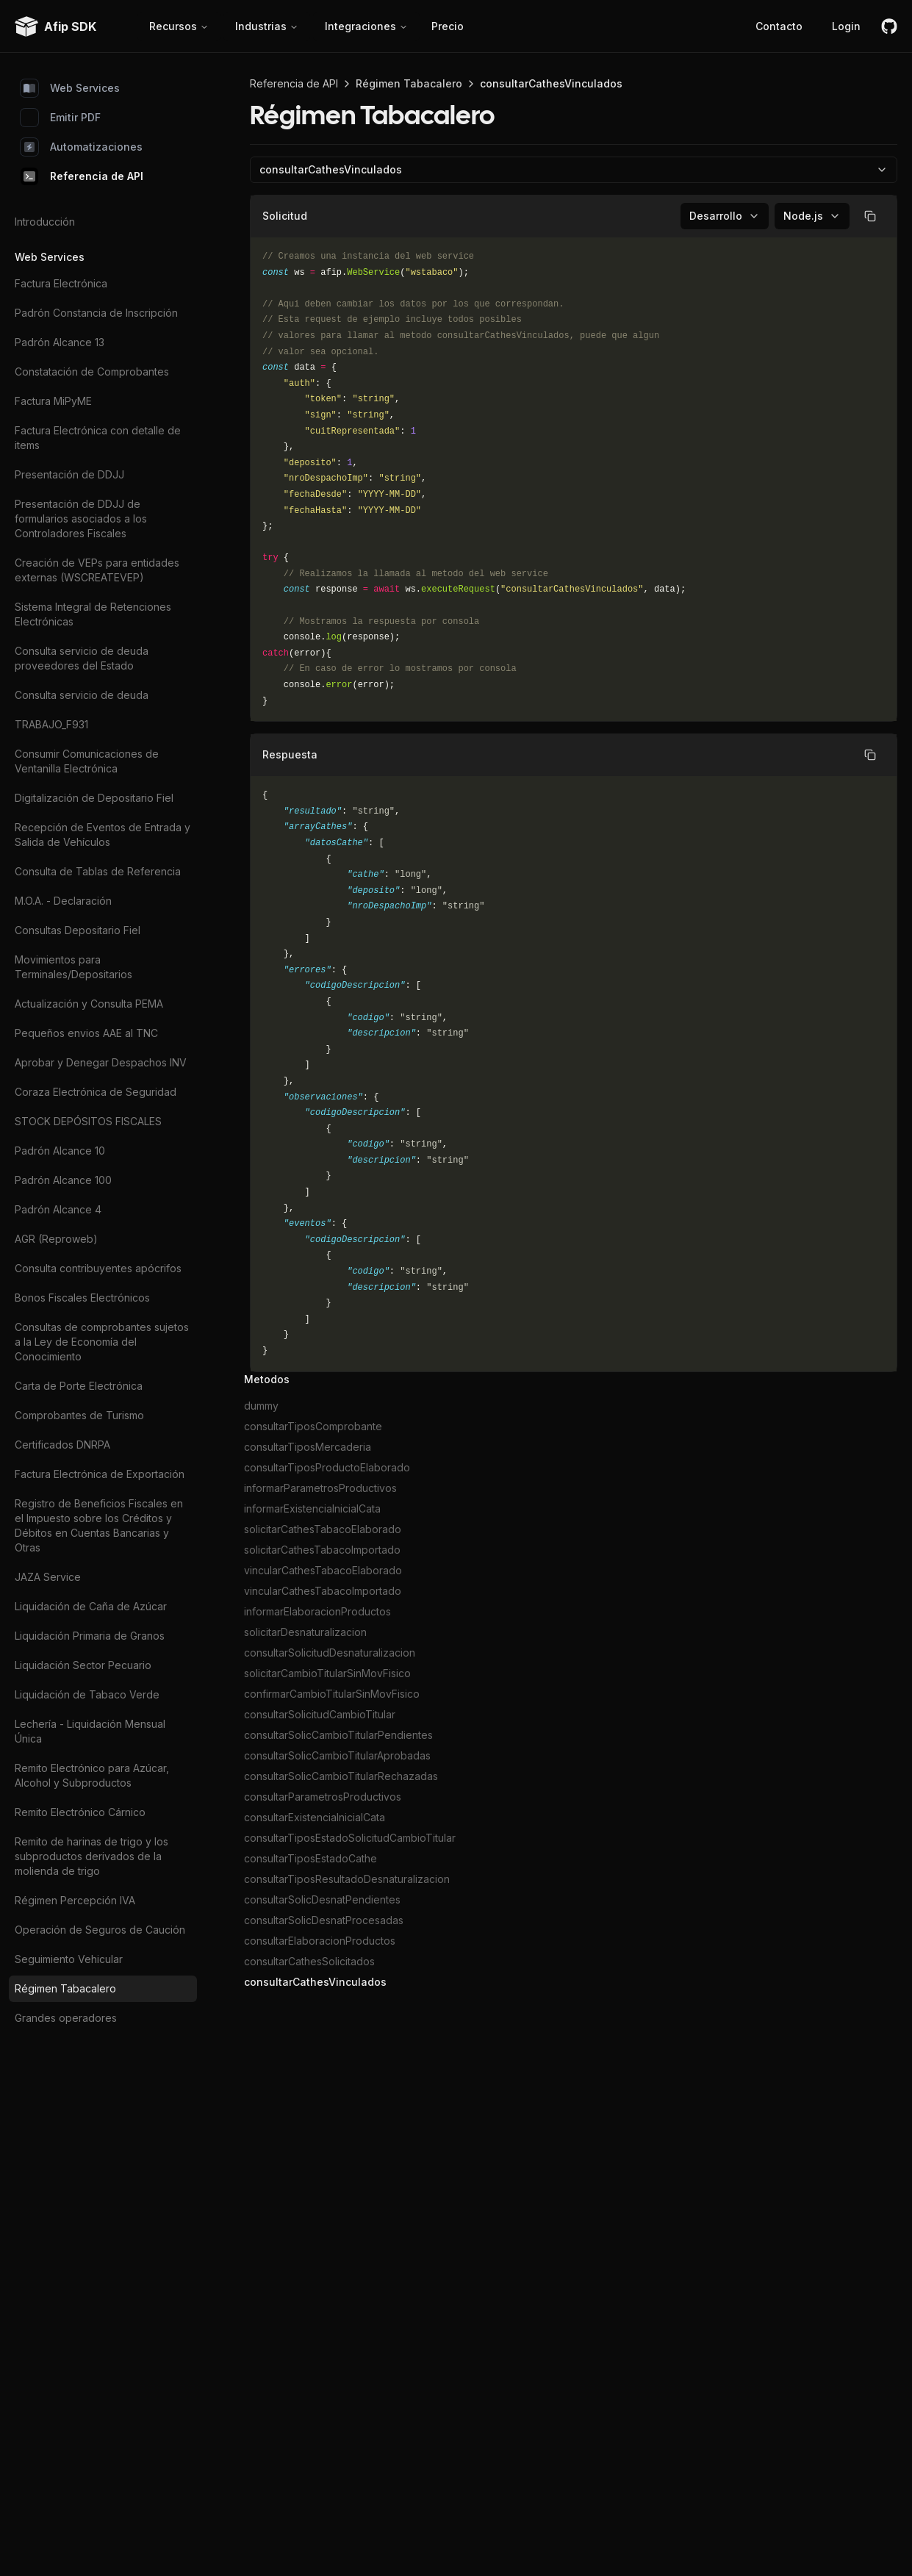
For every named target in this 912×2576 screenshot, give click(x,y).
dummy (261, 1405)
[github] (889, 26)
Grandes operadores (66, 2018)
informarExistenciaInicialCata (312, 1508)
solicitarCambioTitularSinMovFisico (327, 1673)
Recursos (179, 26)
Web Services (70, 88)
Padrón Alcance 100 (63, 1180)
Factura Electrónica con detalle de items (98, 437)
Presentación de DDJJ (69, 474)
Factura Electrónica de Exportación (99, 1474)
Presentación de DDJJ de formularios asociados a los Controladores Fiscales (81, 518)
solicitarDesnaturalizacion (305, 1632)
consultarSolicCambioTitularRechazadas (341, 1776)
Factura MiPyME (53, 401)
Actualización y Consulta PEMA (89, 1003)
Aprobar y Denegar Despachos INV (101, 1062)
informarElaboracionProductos (317, 1611)
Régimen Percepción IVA (75, 1900)
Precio (447, 26)
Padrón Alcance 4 (58, 1209)
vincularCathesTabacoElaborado (323, 1570)
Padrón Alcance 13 (59, 342)
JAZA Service (48, 1577)
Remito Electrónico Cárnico (80, 1812)
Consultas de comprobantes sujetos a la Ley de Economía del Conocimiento (102, 1342)
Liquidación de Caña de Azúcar (91, 1606)
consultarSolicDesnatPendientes (322, 1899)
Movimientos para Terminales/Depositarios (73, 966)
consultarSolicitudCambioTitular (319, 1714)
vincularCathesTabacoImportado (322, 1591)
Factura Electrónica (61, 283)
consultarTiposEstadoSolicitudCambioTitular (350, 1837)
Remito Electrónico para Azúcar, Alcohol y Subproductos (92, 1775)
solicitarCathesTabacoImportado (322, 1549)
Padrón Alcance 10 (60, 1150)
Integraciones (366, 26)
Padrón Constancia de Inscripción (96, 312)
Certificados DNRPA (62, 1444)
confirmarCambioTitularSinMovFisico (332, 1693)
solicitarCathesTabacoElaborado (322, 1529)
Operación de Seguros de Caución (100, 1929)
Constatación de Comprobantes (92, 371)
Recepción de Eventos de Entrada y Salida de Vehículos (102, 834)
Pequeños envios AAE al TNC (86, 1033)
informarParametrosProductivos (320, 1488)
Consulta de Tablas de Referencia (98, 871)
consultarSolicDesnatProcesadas (323, 1920)
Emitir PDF (61, 117)
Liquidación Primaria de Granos (90, 1635)
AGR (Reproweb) (56, 1239)
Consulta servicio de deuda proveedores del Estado (81, 658)
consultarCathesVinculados (315, 1982)
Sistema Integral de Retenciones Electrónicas (93, 614)
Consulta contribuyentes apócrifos (98, 1268)
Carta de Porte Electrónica (79, 1386)
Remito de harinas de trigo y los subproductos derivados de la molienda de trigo (91, 1856)
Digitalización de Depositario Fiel (94, 798)
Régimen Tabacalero (65, 1988)
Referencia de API (82, 176)
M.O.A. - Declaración (63, 900)
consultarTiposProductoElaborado (327, 1467)
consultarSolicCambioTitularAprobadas (337, 1755)
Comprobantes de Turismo (79, 1415)
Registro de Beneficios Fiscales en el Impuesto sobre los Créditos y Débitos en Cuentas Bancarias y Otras (99, 1525)
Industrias (266, 26)
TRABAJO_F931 (51, 724)
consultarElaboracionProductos (319, 1940)
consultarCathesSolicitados (309, 1961)
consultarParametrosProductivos (322, 1796)
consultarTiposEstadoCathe (310, 1858)
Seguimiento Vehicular (69, 1959)
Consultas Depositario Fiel (77, 930)
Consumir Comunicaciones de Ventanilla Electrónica (87, 761)
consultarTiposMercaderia (307, 1447)
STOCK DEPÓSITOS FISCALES (88, 1121)
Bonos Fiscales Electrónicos (82, 1297)
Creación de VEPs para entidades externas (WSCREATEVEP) (97, 570)
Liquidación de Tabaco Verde (87, 1694)
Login (846, 26)
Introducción (45, 221)
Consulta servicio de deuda (81, 695)
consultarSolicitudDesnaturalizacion (329, 1652)
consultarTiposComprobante (313, 1426)
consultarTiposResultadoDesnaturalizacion (347, 1879)
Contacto (779, 26)
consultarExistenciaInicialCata (314, 1817)
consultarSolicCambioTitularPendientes (338, 1735)
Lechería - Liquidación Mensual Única (90, 1731)
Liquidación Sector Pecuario (83, 1665)
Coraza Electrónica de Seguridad (95, 1092)
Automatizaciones (82, 147)
